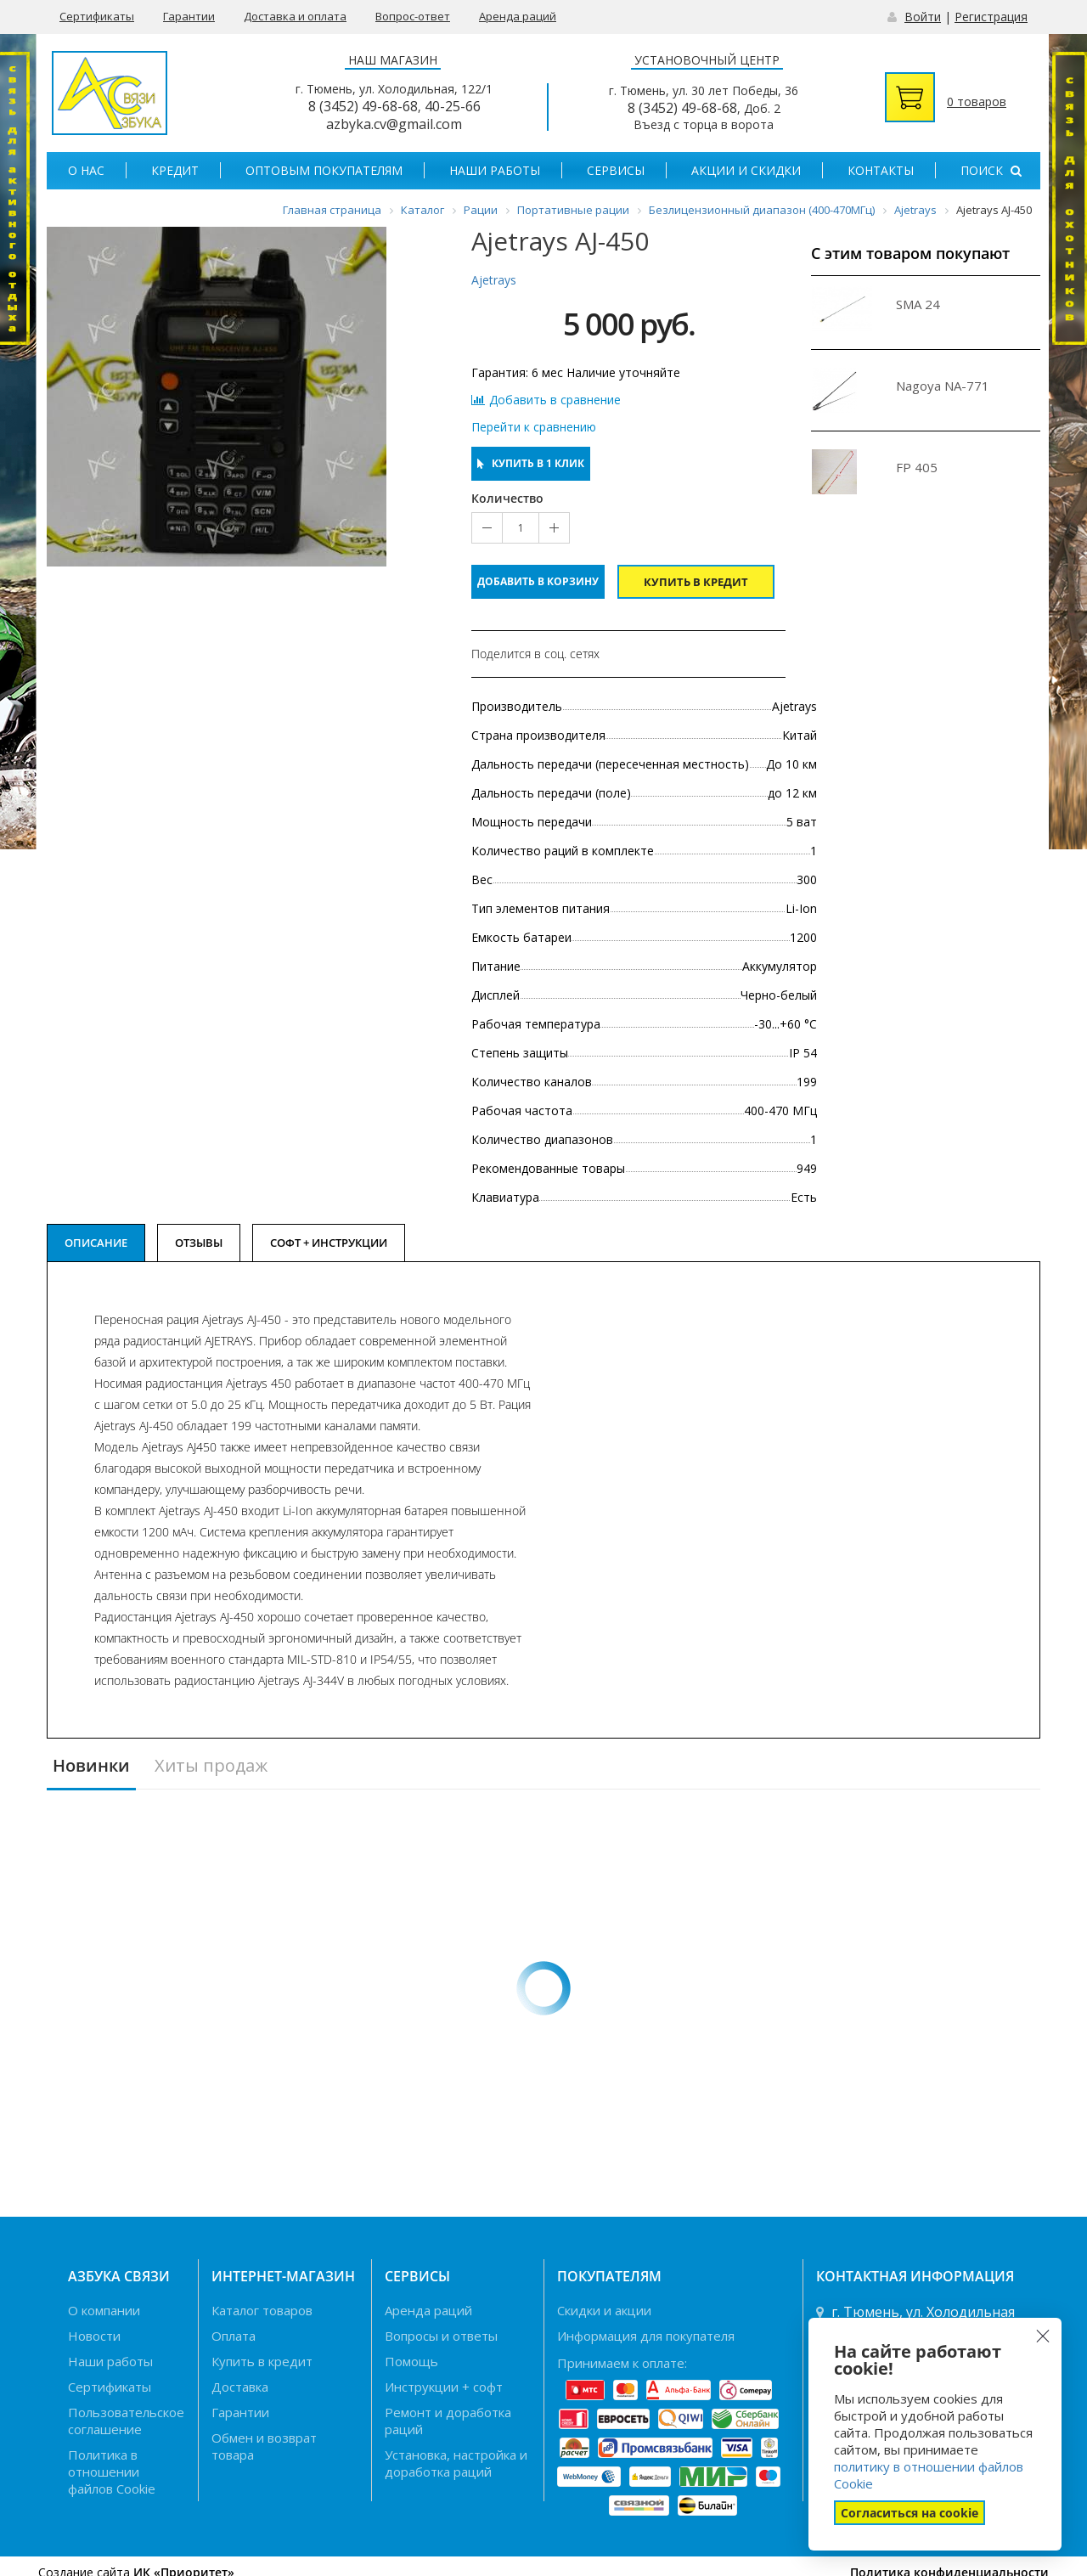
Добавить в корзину (538, 581)
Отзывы (198, 1242)
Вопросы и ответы (441, 2335)
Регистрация (991, 16)
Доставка (239, 2386)
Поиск (991, 170)
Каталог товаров (262, 2310)
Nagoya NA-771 (942, 385)
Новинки (91, 1766)
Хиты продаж (211, 1766)
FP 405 (917, 467)
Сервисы (616, 170)
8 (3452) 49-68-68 (363, 106)
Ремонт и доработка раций (448, 2421)
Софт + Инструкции (328, 1242)
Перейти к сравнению (533, 427)
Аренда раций (517, 16)
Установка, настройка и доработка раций (456, 2463)
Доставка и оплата (295, 16)
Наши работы (494, 170)
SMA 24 (918, 304)
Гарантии (189, 16)
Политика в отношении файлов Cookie (111, 2471)
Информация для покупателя (646, 2335)
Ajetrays (493, 280)
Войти (922, 16)
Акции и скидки (746, 170)
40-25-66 (453, 106)
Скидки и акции (604, 2310)
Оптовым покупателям (324, 170)
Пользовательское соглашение (126, 2421)
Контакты (881, 170)
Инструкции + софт (444, 2386)
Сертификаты (96, 16)
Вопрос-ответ (412, 16)
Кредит (175, 170)
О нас (86, 170)
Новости (94, 2335)
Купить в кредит (696, 581)
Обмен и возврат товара (264, 2446)
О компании (104, 2310)
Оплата (233, 2335)
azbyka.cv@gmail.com (394, 124)
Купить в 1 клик (530, 463)
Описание (96, 1242)
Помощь (411, 2361)
